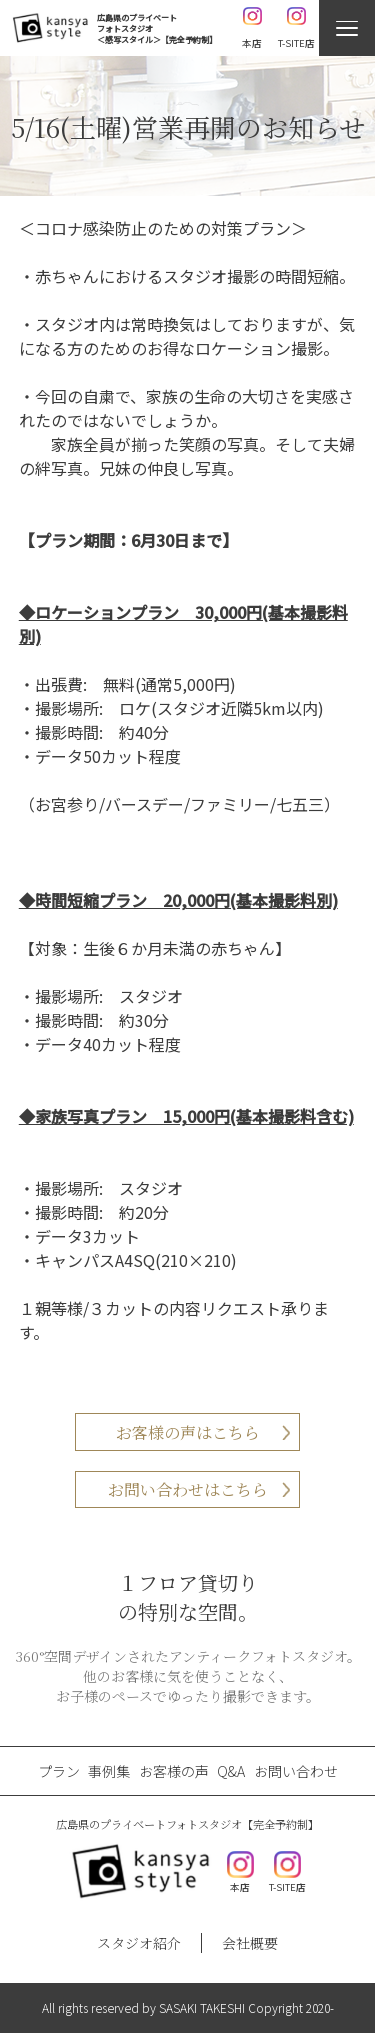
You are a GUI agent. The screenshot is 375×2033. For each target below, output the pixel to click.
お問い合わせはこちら (188, 1489)
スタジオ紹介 (139, 1943)
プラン (59, 1771)
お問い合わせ (296, 1771)
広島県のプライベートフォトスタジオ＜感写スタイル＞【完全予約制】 (157, 28)
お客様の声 (174, 1771)
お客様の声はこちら (188, 1432)
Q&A (231, 1771)
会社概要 (250, 1943)
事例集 (109, 1771)
